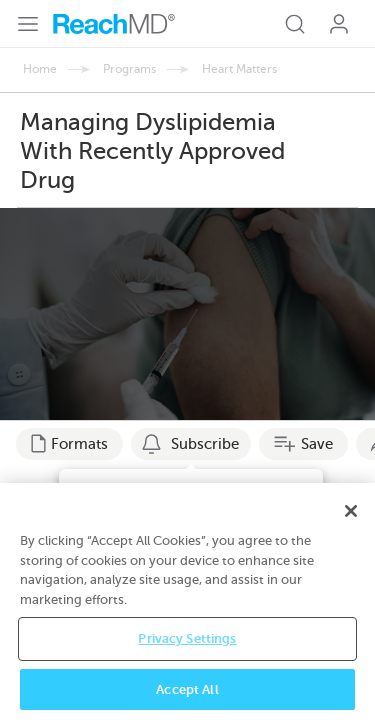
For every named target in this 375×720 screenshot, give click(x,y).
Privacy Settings (187, 655)
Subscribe (205, 444)
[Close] (351, 528)
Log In (339, 24)
